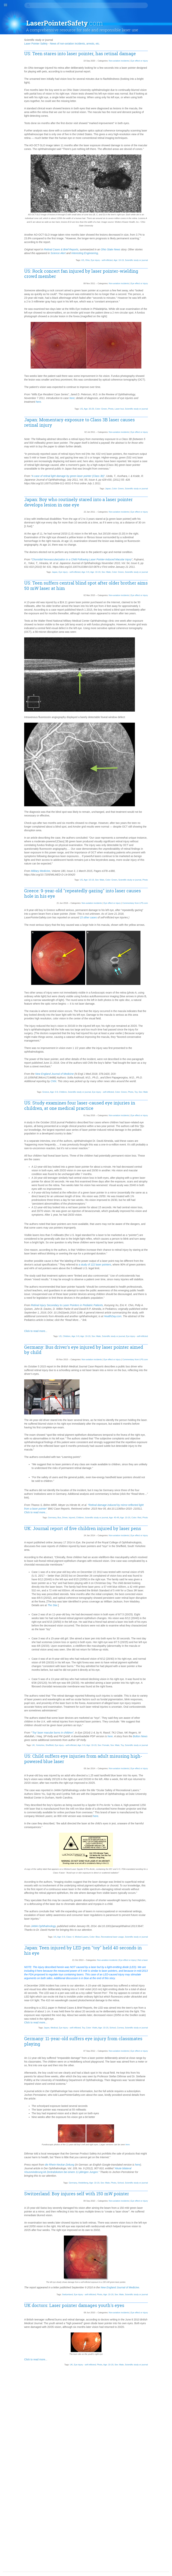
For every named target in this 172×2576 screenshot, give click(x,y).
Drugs (147, 369)
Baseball (140, 299)
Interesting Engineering (94, 258)
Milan (161, 488)
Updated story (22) (145, 153)
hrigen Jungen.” (112, 2333)
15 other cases (102, 950)
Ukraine (145, 687)
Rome (138, 598)
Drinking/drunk (153, 366)
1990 (138, 241)
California (140, 321)
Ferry (157, 388)
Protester (140, 580)
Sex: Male (80, 604)
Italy (156, 447)
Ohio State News (105, 255)
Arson (151, 288)
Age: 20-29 (63, 422)
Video (146, 694)
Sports (138, 650)
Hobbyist (140, 421)
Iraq (162, 443)
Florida (146, 391)
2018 (138, 182)
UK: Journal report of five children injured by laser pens (65, 1621)
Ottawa (161, 554)
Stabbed (140, 654)
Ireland (139, 447)
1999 (138, 233)
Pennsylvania (151, 561)
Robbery (140, 595)
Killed (138, 458)
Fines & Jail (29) (144, 120)
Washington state (145, 705)
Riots (158, 587)
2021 (138, 171)
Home (161, 421)
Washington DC (144, 702)
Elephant (158, 373)
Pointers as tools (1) (146, 145)
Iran (155, 443)
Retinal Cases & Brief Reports (55, 255)
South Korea (142, 643)
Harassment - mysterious (149, 414)
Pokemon (140, 572)
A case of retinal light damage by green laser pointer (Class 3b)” (62, 493)
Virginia (156, 694)
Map (149, 476)
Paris (138, 561)
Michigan (150, 488)
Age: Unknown (143, 270)
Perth (138, 565)
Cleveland (140, 340)
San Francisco (143, 606)
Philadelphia (150, 565)
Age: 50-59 (141, 262)
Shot (145, 628)
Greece (29, 1140)
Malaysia (140, 476)
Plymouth (155, 569)
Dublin (157, 369)
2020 (138, 174)
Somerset (154, 632)
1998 (138, 237)
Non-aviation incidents (93, 55)
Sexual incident (143, 624)
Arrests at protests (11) (148, 86)
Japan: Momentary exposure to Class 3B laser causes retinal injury (65, 436)
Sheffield (47, 1867)
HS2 (152, 428)
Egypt (148, 373)
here (84, 411)
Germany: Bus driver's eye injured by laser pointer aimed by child (62, 1433)
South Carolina (143, 639)
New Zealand (142, 528)
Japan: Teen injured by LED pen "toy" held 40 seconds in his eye (65, 2097)
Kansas (148, 451)
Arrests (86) (141, 83)
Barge (161, 295)
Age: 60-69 (156, 262)
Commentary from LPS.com (109, 936)
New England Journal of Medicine (49, 1117)
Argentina (140, 284)
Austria (151, 295)
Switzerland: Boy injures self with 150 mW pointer (62, 2357)
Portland (140, 576)
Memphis (154, 484)
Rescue (147, 587)
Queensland (155, 580)
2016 (138, 189)
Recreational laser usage (86, 2083)
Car (159, 325)
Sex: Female (101, 1867)
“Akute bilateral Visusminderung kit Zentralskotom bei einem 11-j (64, 2333)
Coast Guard (156, 340)
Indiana (139, 440)
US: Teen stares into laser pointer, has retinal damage (65, 45)
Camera (152, 321)
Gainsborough (153, 395)
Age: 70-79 (141, 266)
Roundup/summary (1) (148, 149)
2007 (138, 222)
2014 (138, 197)
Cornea (103, 2182)
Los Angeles (142, 473)
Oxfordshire (141, 558)
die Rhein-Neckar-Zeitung (53, 2325)
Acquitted (140, 251)
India (161, 436)
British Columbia (154, 314)
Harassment (142, 410)
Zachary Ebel (155, 728)
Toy (119, 1140)
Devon (160, 362)
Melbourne (141, 484)
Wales (157, 698)
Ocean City (149, 547)
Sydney (139, 665)
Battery (147, 303)
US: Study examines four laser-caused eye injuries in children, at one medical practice (64, 1156)
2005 (138, 226)
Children (47, 1140)
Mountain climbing (145, 502)
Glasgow (149, 403)
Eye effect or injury (113, 55)
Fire (137, 391)
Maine (154, 473)
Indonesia (151, 440)
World (152, 720)
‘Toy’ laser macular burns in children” (47, 1854)
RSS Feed (140, 735)
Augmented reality (145, 292)
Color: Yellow (142, 351)
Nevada (155, 513)
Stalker (151, 654)
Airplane (159, 270)
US (56, 266)
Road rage (149, 591)
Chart (144, 329)
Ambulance (141, 277)
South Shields (143, 646)
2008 (138, 219)
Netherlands (142, 513)
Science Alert (67, 258)
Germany (32, 1605)
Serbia (151, 617)
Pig (146, 569)
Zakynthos (141, 731)
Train (144, 683)
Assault (161, 288)
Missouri (154, 495)
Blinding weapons (145, 310)
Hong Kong (141, 428)
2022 (138, 167)
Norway (160, 543)
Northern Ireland (144, 543)
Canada (139, 325)
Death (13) (141, 108)
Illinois (138, 432)
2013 (138, 200)
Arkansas (140, 288)
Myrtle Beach (142, 510)
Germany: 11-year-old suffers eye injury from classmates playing (65, 2198)
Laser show (155, 462)
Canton (150, 325)
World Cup (141, 724)
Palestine (156, 558)
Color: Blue (69, 2083)
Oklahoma (141, 550)
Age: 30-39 (141, 259)
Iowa (148, 443)
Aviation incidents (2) (147, 90)
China (138, 332)
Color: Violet (75, 2182)
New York (156, 521)
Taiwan (150, 665)
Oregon (139, 554)
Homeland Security (146, 425)
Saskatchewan (143, 609)
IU (162, 447)
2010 (138, 211)
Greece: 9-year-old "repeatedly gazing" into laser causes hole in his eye (69, 926)
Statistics (140, 657)
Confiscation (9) (144, 105)
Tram (152, 683)
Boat (160, 310)
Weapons (140, 709)
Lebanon (151, 465)
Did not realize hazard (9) (149, 112)
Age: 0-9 (59, 604)
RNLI (138, 591)
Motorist (153, 499)
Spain (156, 646)
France (139, 395)
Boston (139, 314)
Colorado (157, 351)
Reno (138, 587)
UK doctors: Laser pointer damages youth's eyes (68, 2479)
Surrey (151, 657)
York (152, 724)
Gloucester (141, 406)
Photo (85, 422)
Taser (159, 665)
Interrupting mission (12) (149, 131)
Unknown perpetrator (147, 691)
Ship (137, 628)
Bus (39, 1605)
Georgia (139, 399)
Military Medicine (34, 903)
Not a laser (117, 2107)
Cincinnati (149, 332)
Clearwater (153, 336)
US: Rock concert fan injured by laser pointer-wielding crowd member (66, 279)
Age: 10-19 (93, 266)
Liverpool (154, 469)
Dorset (138, 366)
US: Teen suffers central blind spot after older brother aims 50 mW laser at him (66, 618)
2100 (138, 163)
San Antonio (142, 602)
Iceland (162, 428)
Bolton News (51, 1861)
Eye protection (143, 388)
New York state (143, 524)
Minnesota (141, 495)
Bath (137, 303)
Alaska (139, 273)
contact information (69, 2566)
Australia (140, 295)
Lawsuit (139, 465)
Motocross (141, 499)
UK (31, 1867)
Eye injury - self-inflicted (76, 266)
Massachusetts (143, 480)
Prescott (151, 576)
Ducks (138, 373)
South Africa (142, 635)
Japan (82, 509)
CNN (79, 1125)
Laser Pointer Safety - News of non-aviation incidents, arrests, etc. (56, 32)
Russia (158, 598)
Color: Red (116, 1605)
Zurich (152, 731)
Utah (137, 694)
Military (139, 491)
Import (148, 432)
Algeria (160, 273)
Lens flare (140, 469)
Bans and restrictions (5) (149, 94)
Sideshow (155, 628)
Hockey (151, 421)
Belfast (157, 303)
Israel (148, 447)
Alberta (149, 273)
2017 (138, 185)
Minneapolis (152, 491)
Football (156, 391)
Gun (163, 406)
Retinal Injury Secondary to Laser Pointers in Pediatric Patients (61, 1385)
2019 (138, 178)
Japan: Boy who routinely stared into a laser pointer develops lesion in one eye (64, 523)
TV (159, 683)
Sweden (139, 661)
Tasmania (140, 668)
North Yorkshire (144, 539)
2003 (138, 230)
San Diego (157, 602)
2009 (138, 215)
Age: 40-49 (94, 1605)
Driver (45, 1605)
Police (151, 572)
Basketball (153, 299)
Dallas (138, 362)
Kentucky (156, 454)
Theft (150, 676)
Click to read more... (30, 1414)
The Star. (34, 1708)
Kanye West (142, 454)
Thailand (140, 676)
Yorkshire (38, 1867)
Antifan (154, 277)
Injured (52, 1605)
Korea (147, 458)
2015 (138, 193)
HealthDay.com (66, 1400)
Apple (155, 281)
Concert (139, 355)
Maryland (160, 476)
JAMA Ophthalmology (37, 2069)
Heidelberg (57, 2344)
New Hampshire (144, 517)
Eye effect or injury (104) (149, 116)
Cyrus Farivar (153, 358)
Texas (159, 672)
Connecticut (153, 355)
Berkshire (140, 307)
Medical (37, 2182)
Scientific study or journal (110, 266)
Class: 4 (44, 2083)
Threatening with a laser (148, 680)
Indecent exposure (145, 436)
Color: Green (75, 422)
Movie (161, 502)
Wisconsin (141, 720)
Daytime (149, 362)
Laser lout (93, 422)
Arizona (152, 284)
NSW (138, 547)
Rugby (148, 598)
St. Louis (150, 650)
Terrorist (149, 672)
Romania (152, 595)
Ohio (61, 266)
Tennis (138, 672)
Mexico (139, 488)
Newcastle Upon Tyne (147, 532)
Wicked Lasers (55, 2083)
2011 (138, 208)
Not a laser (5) (143, 142)
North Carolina (143, 536)
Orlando (150, 554)
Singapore (141, 632)
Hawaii (139, 417)
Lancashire (159, 458)
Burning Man (142, 318)
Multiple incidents (145, 506)
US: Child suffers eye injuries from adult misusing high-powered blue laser (60, 1883)
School (96, 2182)
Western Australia (145, 713)
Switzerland (41, 2468)
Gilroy (138, 403)
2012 (138, 204)
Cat (137, 329)
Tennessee (154, 668)
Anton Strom (142, 281)
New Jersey (141, 521)
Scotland (140, 617)
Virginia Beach (143, 698)
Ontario (153, 550)
